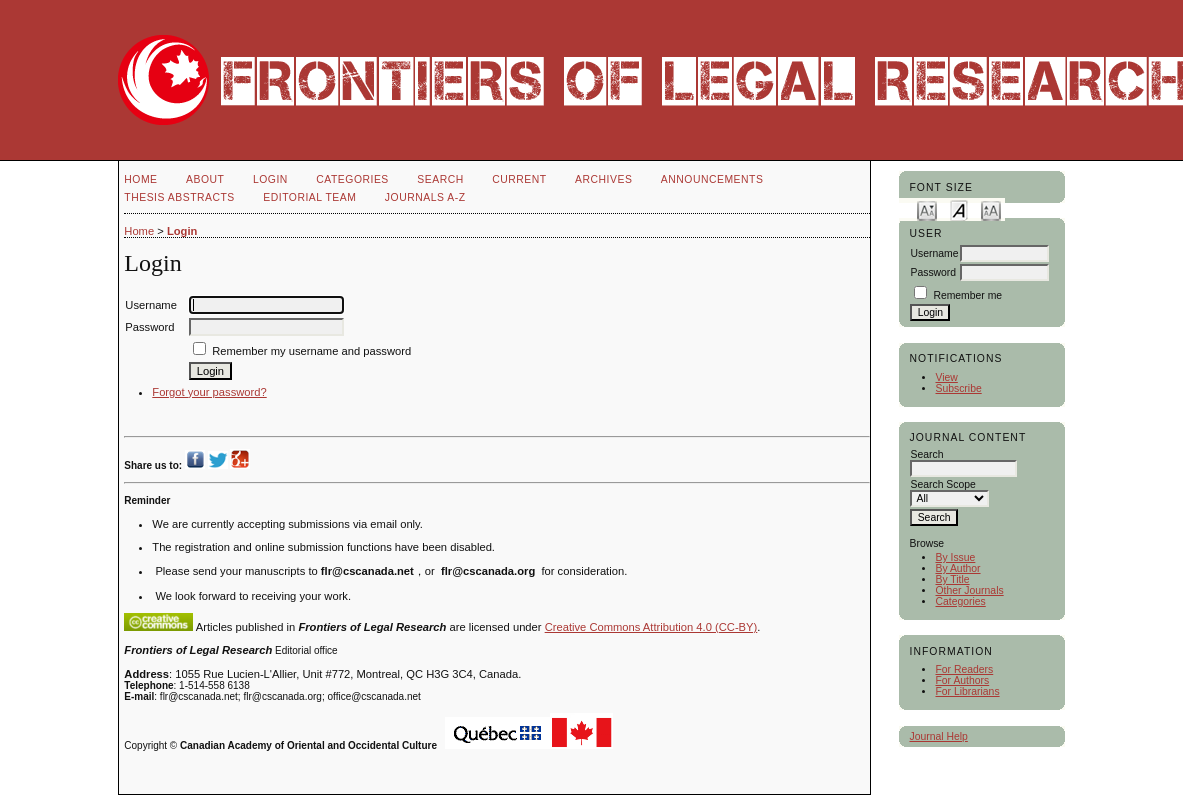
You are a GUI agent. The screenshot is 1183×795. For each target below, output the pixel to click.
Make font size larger (991, 209)
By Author (957, 568)
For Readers (964, 669)
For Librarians (967, 691)
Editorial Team (309, 197)
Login (270, 179)
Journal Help (938, 736)
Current (519, 179)
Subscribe (958, 388)
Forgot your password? (209, 392)
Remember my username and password (311, 351)
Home (140, 179)
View (946, 377)
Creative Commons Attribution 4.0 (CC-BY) (651, 627)
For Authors (962, 680)
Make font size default (959, 209)
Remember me (967, 295)
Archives (603, 179)
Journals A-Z (425, 197)
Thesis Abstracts (179, 197)
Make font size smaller (927, 209)
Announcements (712, 179)
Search (440, 179)
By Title (952, 579)
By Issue (955, 557)
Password (933, 272)
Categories (960, 601)
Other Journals (969, 590)
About (205, 179)
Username (934, 253)
